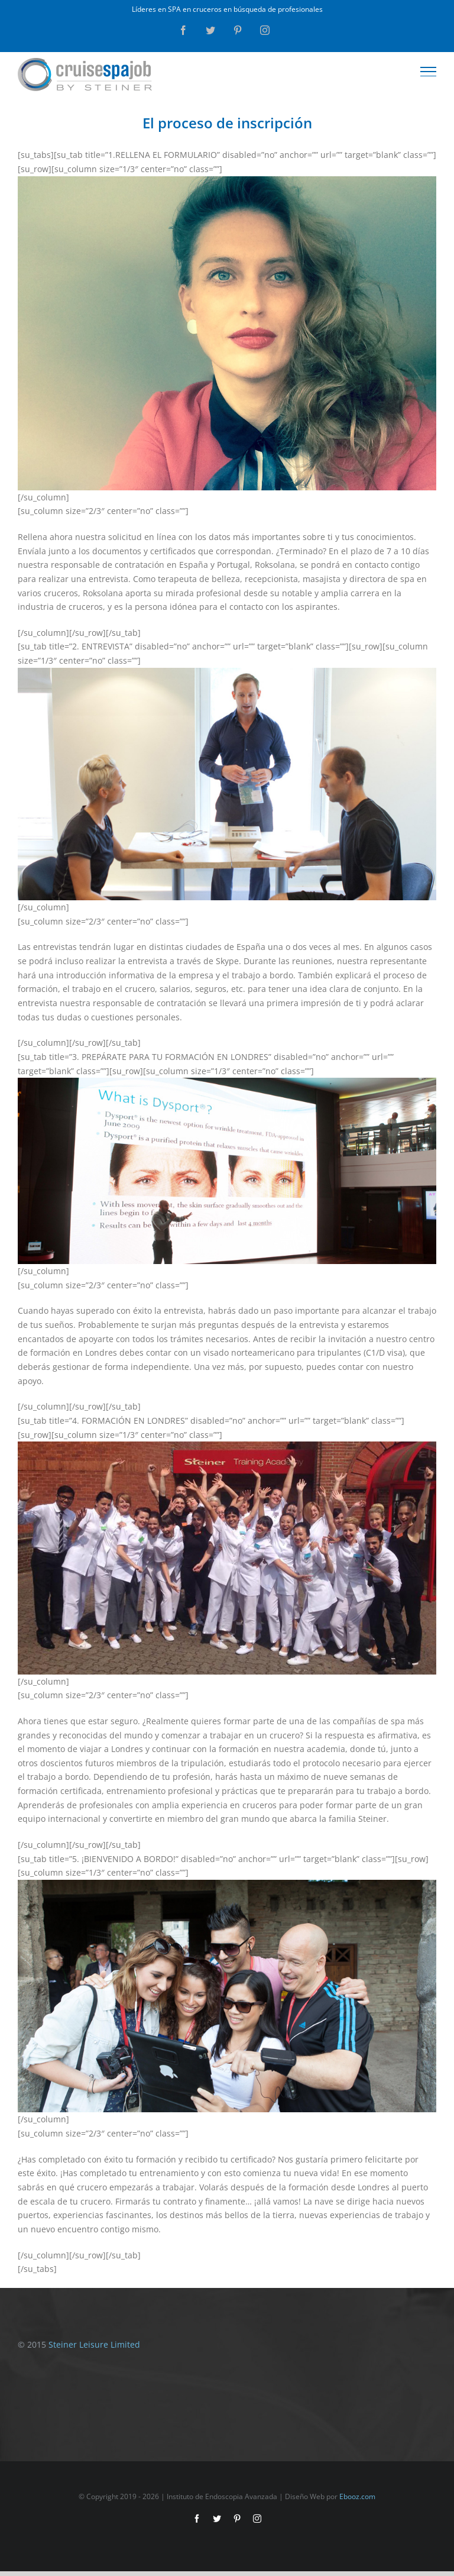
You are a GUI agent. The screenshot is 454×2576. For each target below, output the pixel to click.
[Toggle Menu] (428, 71)
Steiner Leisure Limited (94, 2344)
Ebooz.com (357, 2496)
